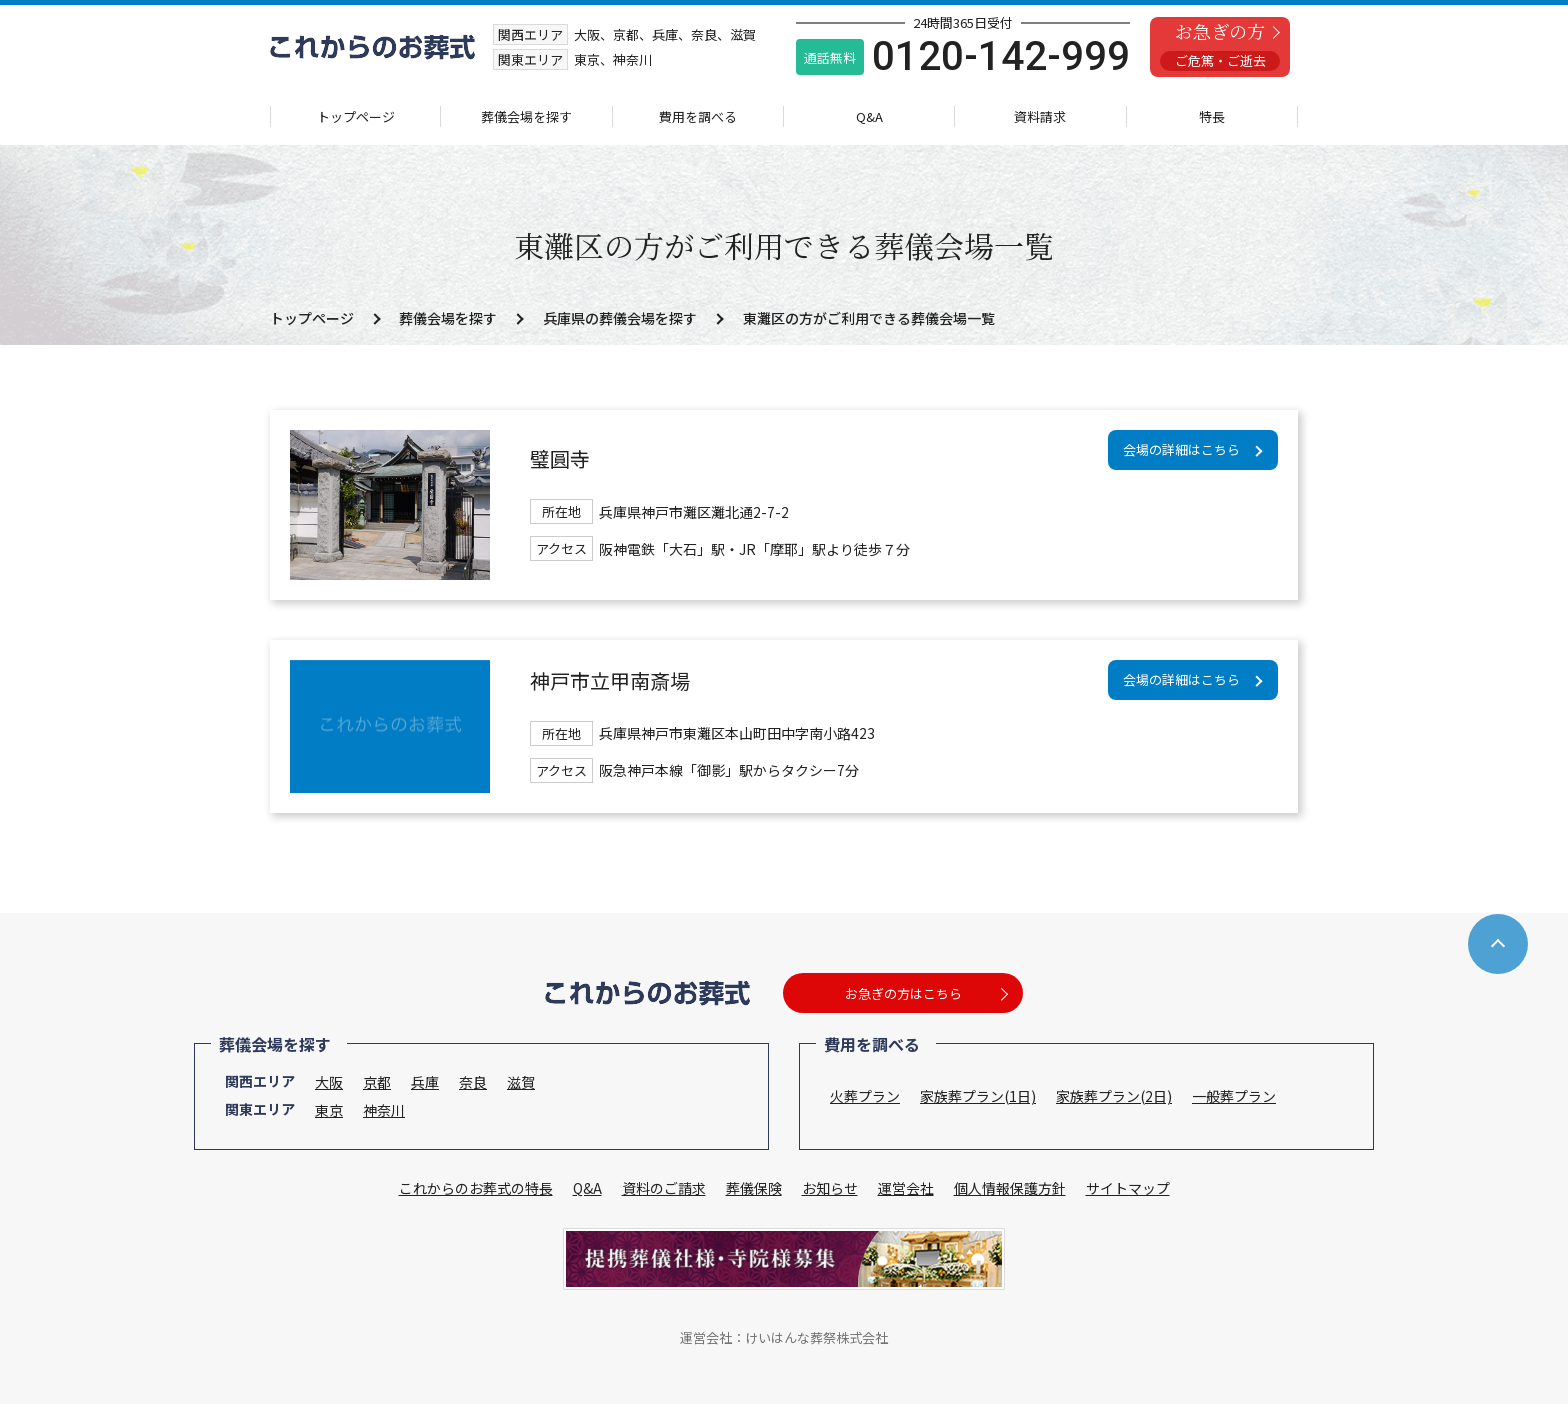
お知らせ (830, 1188)
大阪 (329, 1082)
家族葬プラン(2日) (1114, 1096)
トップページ (356, 116)
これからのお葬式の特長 (476, 1188)
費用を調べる (698, 116)
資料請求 (1040, 116)
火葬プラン (865, 1096)
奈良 (473, 1082)
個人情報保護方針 (1010, 1188)
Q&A (869, 116)
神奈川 (384, 1110)
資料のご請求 (664, 1188)
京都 (377, 1082)
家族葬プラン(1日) (978, 1096)
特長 (1212, 116)
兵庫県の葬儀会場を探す (620, 318)
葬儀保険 (754, 1188)
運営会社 (906, 1188)
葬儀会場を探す (526, 116)
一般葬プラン (1234, 1096)
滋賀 (521, 1082)
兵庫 (425, 1082)
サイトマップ (1128, 1188)
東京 (329, 1110)
